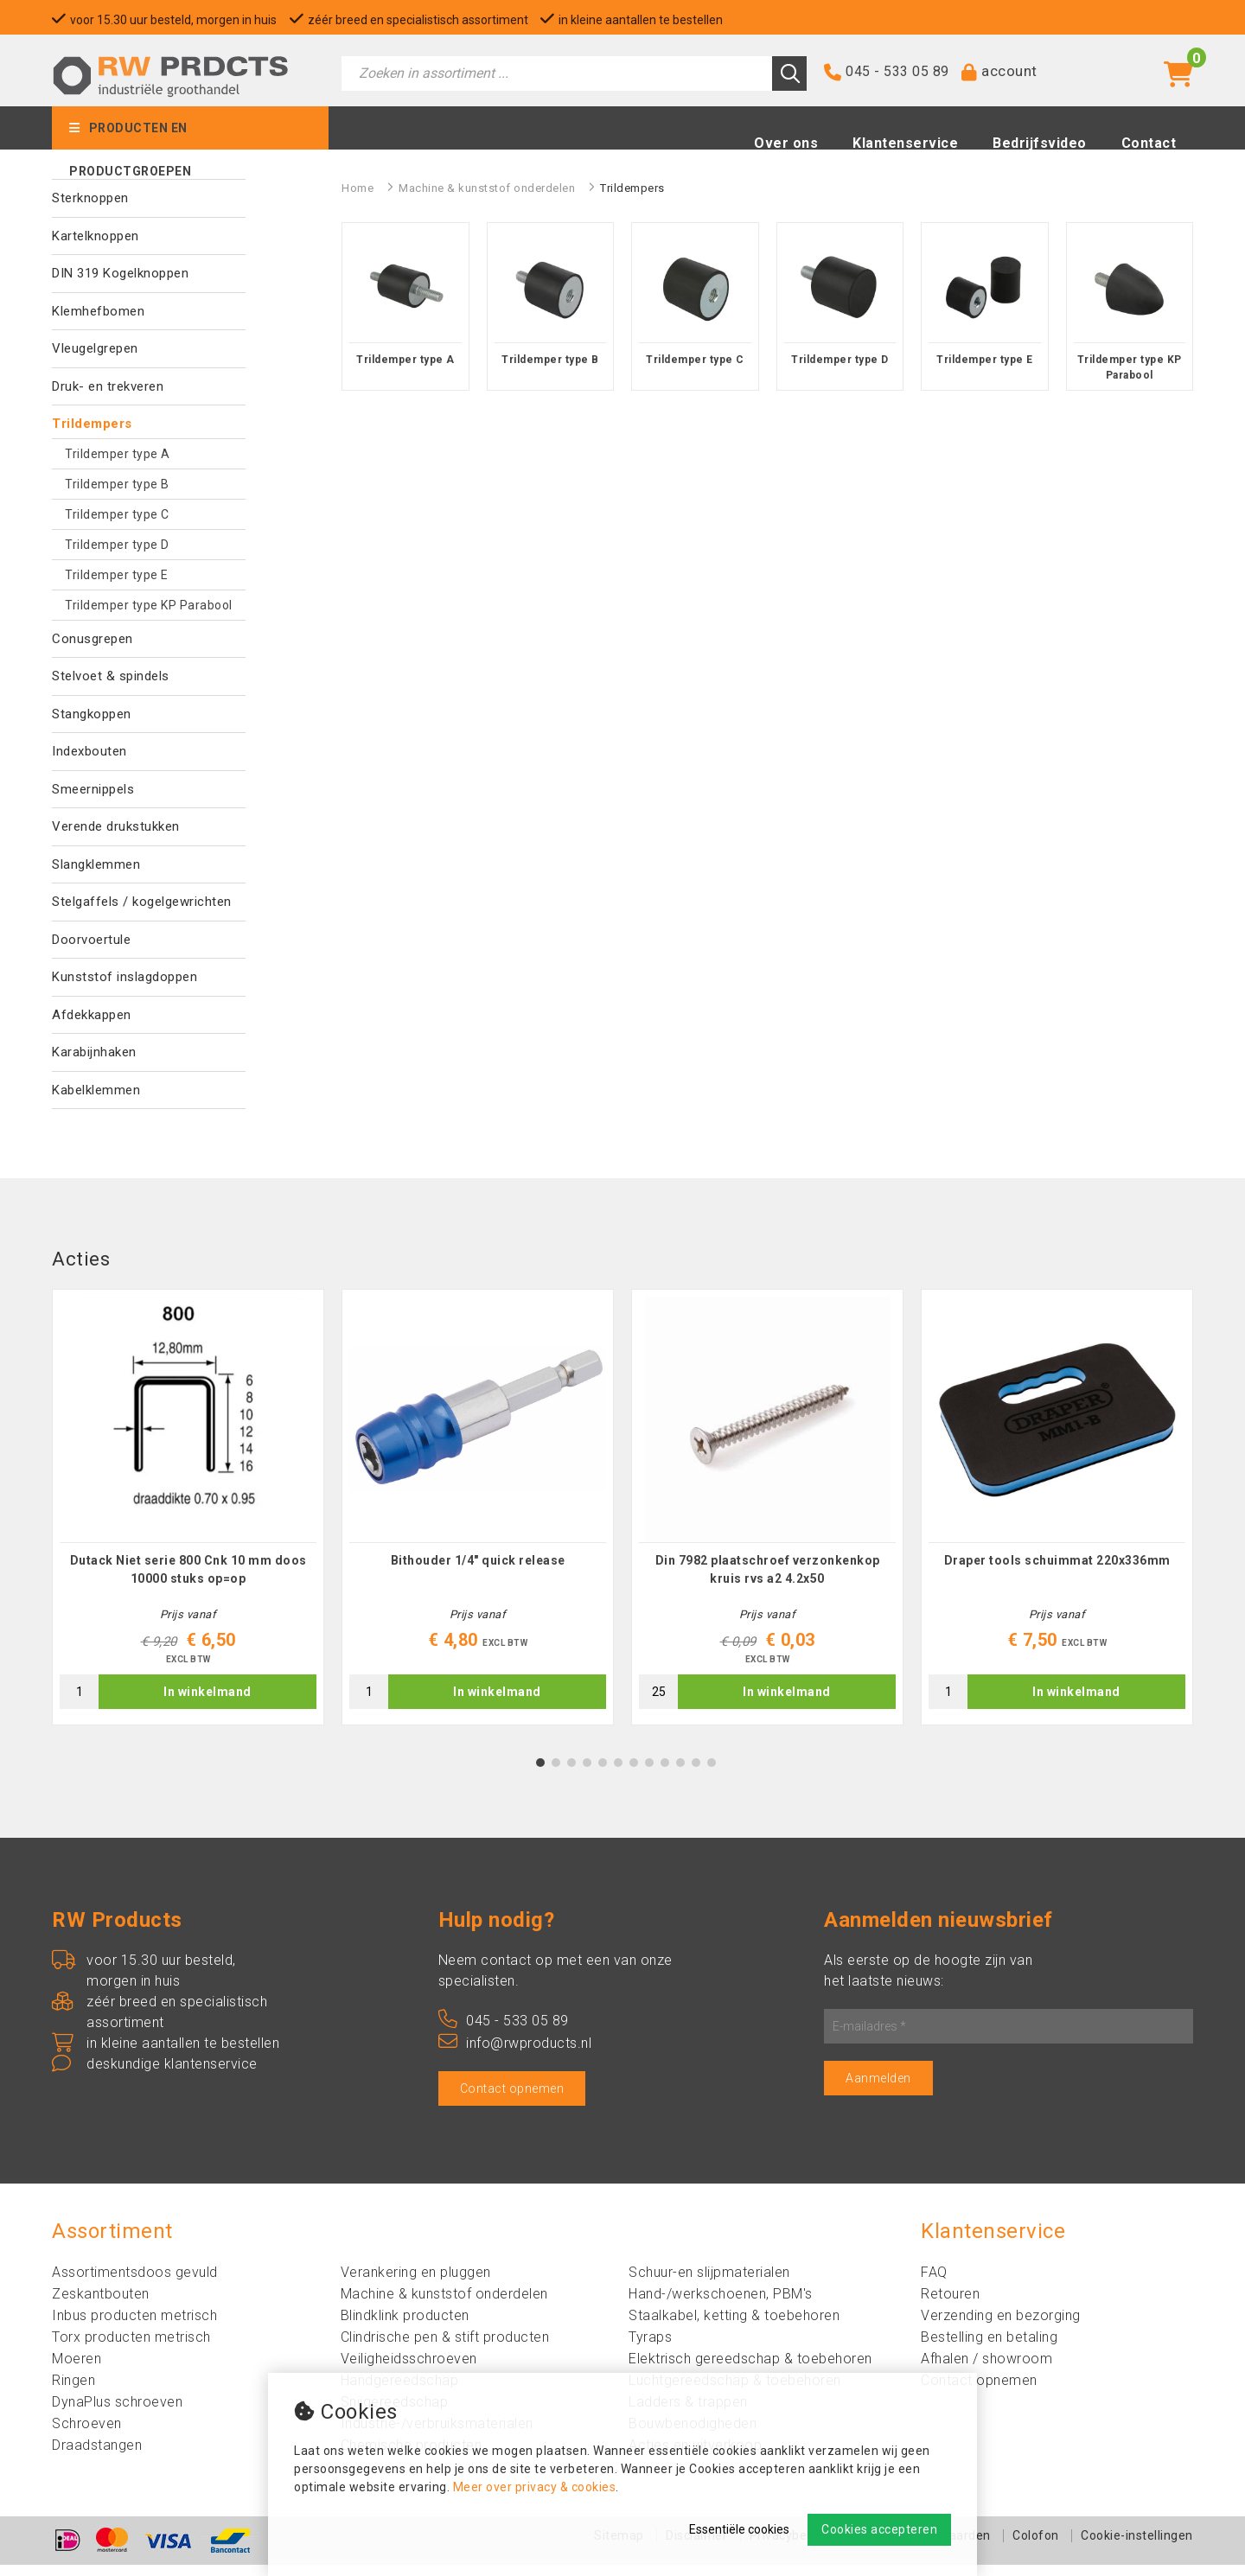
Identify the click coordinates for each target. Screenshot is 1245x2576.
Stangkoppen (91, 714)
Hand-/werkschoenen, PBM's (721, 2305)
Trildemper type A (117, 454)
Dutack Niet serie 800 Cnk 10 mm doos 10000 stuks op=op (188, 1581)
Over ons (786, 148)
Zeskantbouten (101, 2305)
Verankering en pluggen (416, 2283)
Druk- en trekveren (107, 386)
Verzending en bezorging (1001, 2326)
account (1009, 75)
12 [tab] (711, 1773)
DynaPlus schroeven (117, 2413)
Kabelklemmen (96, 1090)
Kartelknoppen (95, 236)
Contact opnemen (512, 2100)
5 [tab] (603, 1773)
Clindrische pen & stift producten (445, 2348)
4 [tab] (587, 1773)
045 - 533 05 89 (897, 75)
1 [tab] (541, 1773)
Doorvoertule (91, 939)
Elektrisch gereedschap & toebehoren (750, 2370)
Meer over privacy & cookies (534, 2487)
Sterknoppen (90, 198)
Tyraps (650, 2348)
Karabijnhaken (94, 1052)
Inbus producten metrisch (134, 2326)
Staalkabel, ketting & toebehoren (734, 2326)
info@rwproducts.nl (515, 2054)
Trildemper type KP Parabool (149, 605)
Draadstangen (97, 2456)
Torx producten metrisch (131, 2348)
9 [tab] (665, 1773)
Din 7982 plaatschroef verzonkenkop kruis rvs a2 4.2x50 (767, 1581)
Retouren (950, 2305)
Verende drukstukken (116, 826)
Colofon (1035, 2547)
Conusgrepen (92, 639)
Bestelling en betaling (989, 2348)
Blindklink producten (405, 2326)
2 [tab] (556, 1773)
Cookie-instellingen (1137, 2547)
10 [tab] (680, 1773)
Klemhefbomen (98, 311)
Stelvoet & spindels (110, 676)
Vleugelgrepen (95, 348)
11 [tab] (696, 1773)
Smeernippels (93, 789)
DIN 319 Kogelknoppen (120, 273)
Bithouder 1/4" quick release (478, 1571)
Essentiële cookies (739, 2529)
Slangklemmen (96, 864)
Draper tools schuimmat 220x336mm (1057, 1571)
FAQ (934, 2283)
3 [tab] (572, 1773)
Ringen (73, 2391)
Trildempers (92, 423)
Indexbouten (89, 751)
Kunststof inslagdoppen (124, 977)
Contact (1149, 148)
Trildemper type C (117, 514)
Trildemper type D (117, 545)
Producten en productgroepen (130, 139)
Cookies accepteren (879, 2529)
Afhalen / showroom (986, 2370)
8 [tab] (650, 1773)
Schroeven (87, 2434)
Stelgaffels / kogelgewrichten (142, 901)
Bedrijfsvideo (1040, 148)
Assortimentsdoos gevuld (135, 2283)
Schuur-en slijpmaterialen (709, 2283)
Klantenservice (905, 148)
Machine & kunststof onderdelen (487, 188)
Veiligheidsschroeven (409, 2370)
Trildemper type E (117, 575)
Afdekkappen (91, 1015)
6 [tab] (618, 1773)
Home (358, 188)
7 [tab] (634, 1773)
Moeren (76, 2370)
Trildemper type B (117, 484)
